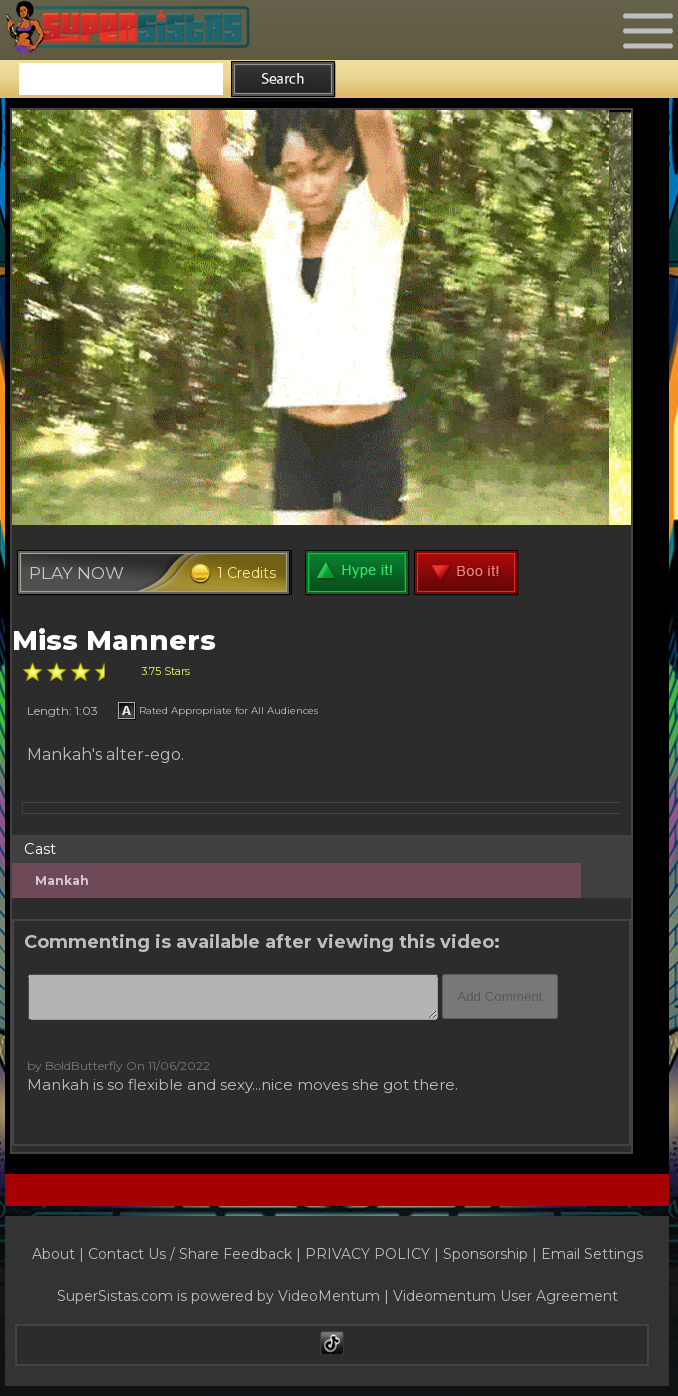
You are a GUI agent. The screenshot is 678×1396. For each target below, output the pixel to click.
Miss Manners (114, 640)
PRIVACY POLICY (367, 1254)
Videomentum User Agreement (505, 1296)
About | (60, 1254)
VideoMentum (329, 1296)
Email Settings (592, 1254)
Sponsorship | (492, 1254)
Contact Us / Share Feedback (190, 1254)
